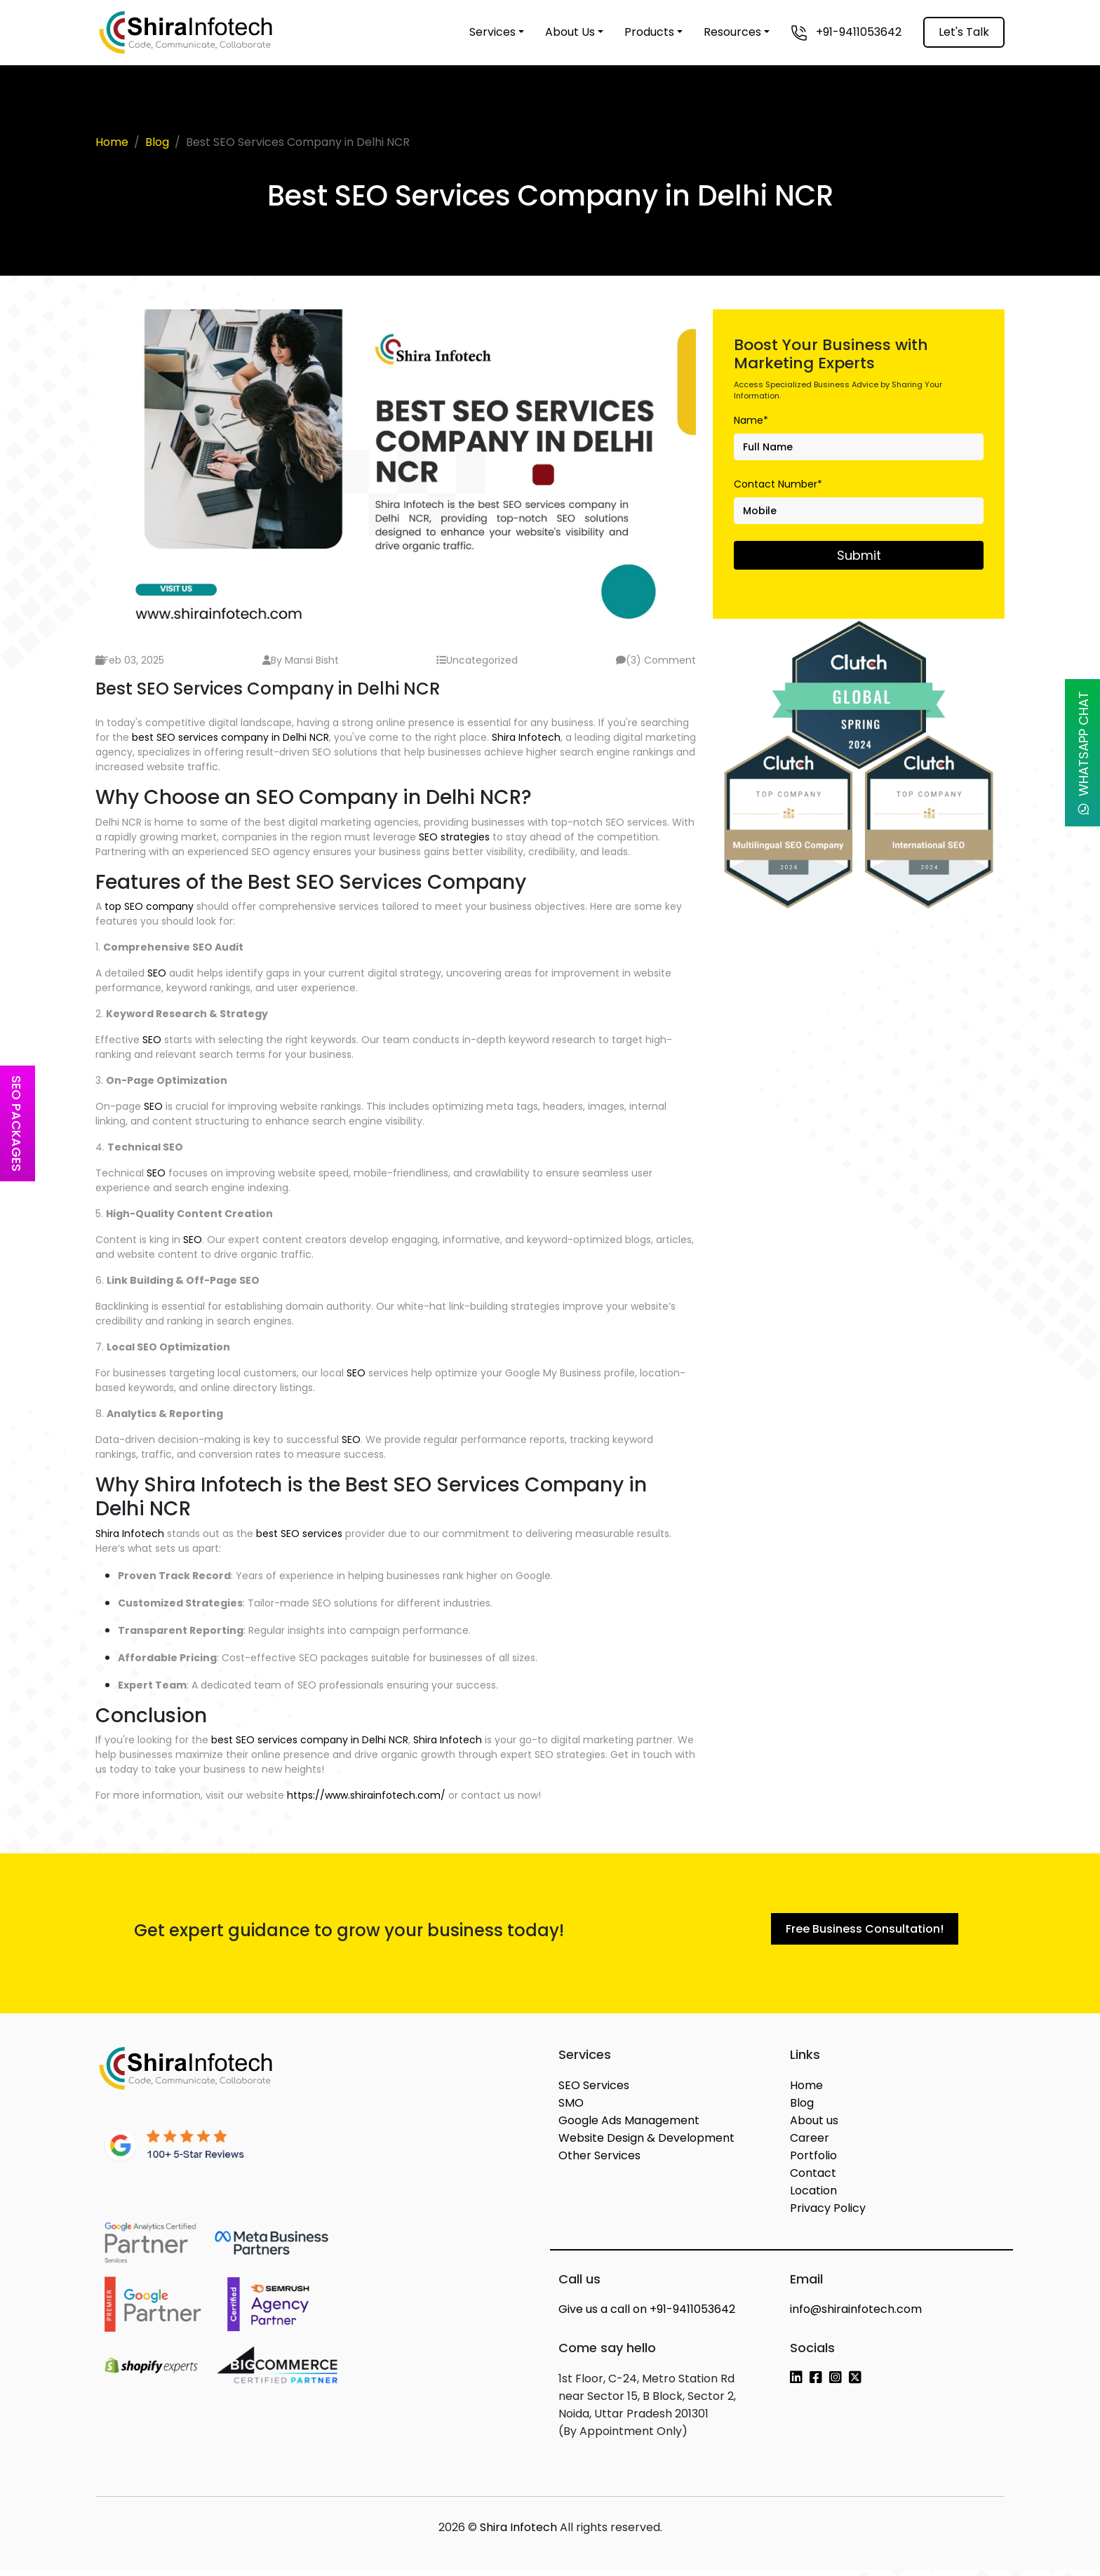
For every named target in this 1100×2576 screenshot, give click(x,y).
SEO (156, 973)
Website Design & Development (646, 2144)
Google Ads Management (628, 2127)
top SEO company (149, 906)
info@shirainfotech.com (856, 2315)
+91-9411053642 (846, 32)
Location (813, 2197)
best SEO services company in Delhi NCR (230, 737)
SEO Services (593, 2092)
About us (814, 2127)
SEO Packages (16, 1123)
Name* (751, 420)
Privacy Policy (828, 2214)
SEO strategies (454, 837)
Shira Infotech (526, 737)
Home (111, 142)
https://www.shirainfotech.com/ (366, 1795)
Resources (732, 32)
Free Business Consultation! (865, 1932)
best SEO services (299, 1534)
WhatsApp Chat (1083, 752)
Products (649, 32)
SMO (571, 2109)
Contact (813, 2179)
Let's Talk (964, 32)
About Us (570, 32)
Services (492, 32)
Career (809, 2144)
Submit (859, 555)
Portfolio (813, 2162)
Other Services (599, 2162)
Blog (157, 142)
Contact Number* (778, 484)
